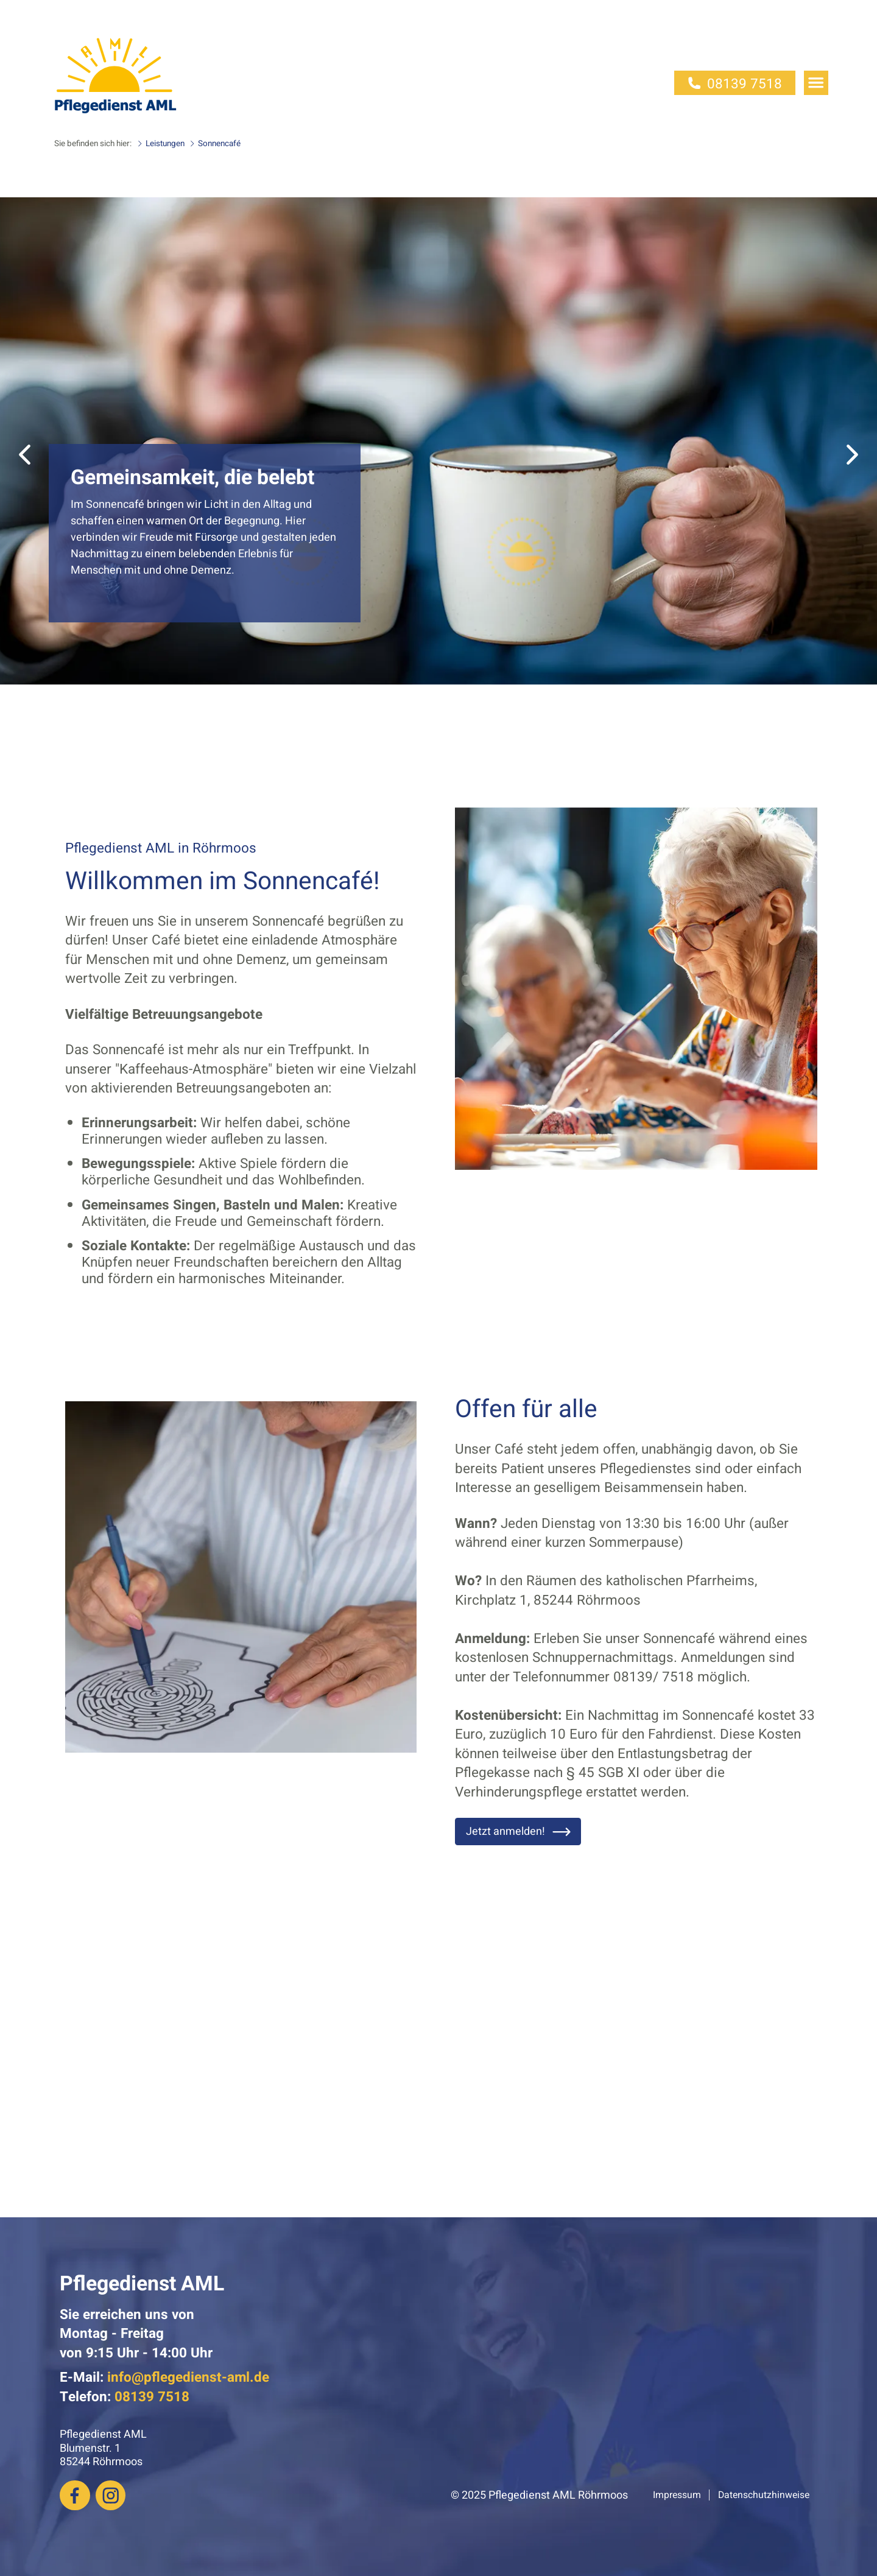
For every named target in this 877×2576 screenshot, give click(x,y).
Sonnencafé (214, 143)
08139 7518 (735, 84)
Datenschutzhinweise (763, 2495)
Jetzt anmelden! (519, 1832)
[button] (24, 454)
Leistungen (160, 143)
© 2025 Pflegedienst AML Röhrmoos (539, 2495)
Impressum (677, 2495)
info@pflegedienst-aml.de (188, 2377)
